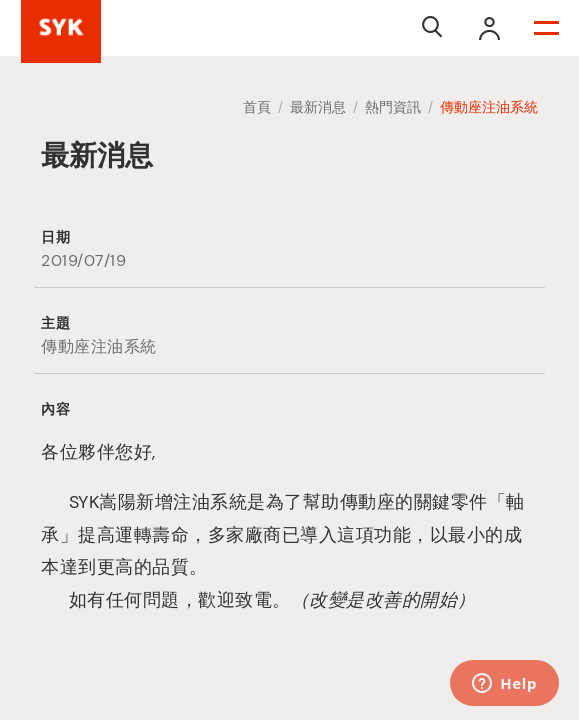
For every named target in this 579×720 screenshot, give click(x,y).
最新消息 (318, 107)
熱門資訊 (393, 107)
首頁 (257, 107)
